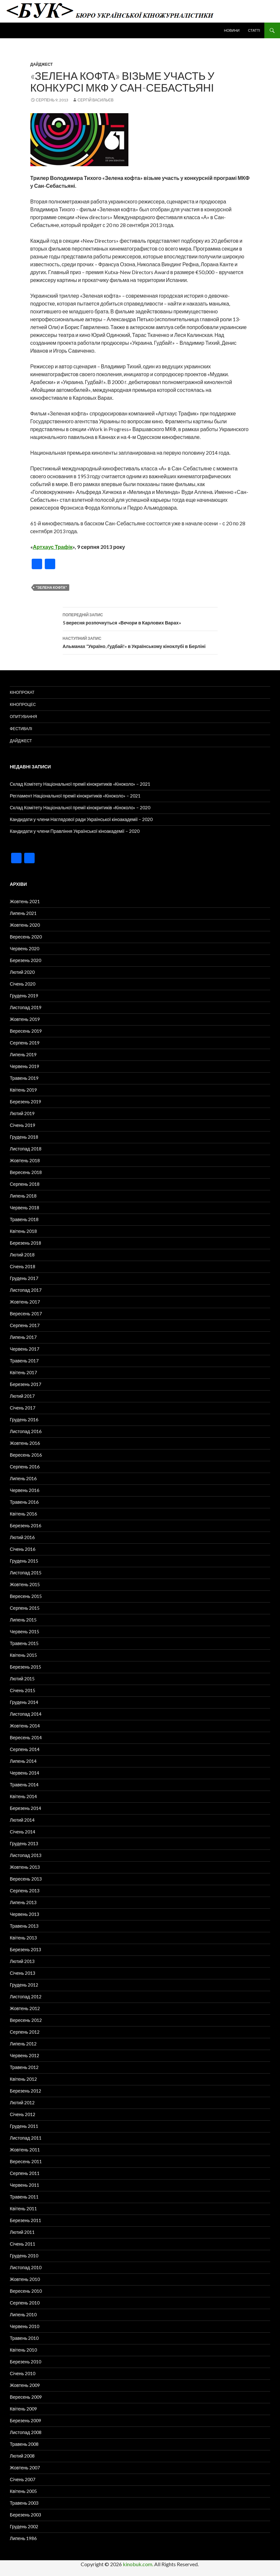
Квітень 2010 (23, 2350)
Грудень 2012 (24, 1985)
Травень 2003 (24, 2503)
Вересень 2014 (26, 1737)
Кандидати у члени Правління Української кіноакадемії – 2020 (75, 831)
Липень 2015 (23, 1619)
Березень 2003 (25, 2514)
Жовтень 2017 (25, 1302)
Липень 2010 (23, 2314)
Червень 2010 (24, 2326)
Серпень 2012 (25, 2032)
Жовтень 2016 (25, 1443)
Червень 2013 (24, 1914)
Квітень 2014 (23, 1796)
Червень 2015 (24, 1631)
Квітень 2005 (23, 2491)
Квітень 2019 (23, 1090)
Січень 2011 (22, 2244)
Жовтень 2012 (25, 2008)
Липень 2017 (23, 1337)
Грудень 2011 (24, 2126)
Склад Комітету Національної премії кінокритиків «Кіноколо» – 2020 (80, 807)
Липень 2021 (23, 913)
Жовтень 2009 (25, 2385)
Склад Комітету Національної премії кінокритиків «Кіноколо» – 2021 (80, 784)
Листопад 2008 (25, 2432)
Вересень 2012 (26, 2020)
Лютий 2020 (22, 972)
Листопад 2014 (25, 1714)
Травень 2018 (24, 1219)
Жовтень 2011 (25, 2149)
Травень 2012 (24, 2067)
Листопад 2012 (25, 1996)
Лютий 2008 (22, 2456)
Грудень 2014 (24, 1702)
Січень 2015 (22, 1690)
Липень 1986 (23, 2538)
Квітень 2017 (23, 1372)
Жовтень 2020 (25, 925)
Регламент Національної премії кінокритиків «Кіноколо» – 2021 (75, 795)
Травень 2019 (24, 1078)
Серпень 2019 (25, 1042)
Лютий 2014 (22, 1820)
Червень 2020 (24, 948)
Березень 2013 (25, 1949)
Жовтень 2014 (25, 1725)
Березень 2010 (25, 2361)
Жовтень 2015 (25, 1584)
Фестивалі (21, 728)
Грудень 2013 (24, 1843)
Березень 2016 (25, 1525)
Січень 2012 (22, 2114)
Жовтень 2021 (25, 901)
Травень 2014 (24, 1784)
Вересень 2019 (26, 1031)
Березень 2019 (25, 1101)
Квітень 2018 (23, 1231)
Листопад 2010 (25, 2267)
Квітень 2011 (23, 2208)
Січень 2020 (22, 984)
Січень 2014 (22, 1831)
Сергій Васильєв (95, 99)
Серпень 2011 (25, 2173)
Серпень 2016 (25, 1466)
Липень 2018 (23, 1196)
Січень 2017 (22, 1408)
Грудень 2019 (24, 995)
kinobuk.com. (138, 2564)
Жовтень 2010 (25, 2279)
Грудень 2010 (24, 2255)
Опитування (23, 716)
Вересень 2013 (26, 1879)
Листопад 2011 (25, 2138)
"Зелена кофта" (51, 587)
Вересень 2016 (26, 1455)
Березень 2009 (25, 2420)
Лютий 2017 (22, 1396)
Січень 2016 (22, 1549)
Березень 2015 (25, 1667)
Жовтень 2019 (25, 1019)
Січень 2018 (22, 1266)
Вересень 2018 (26, 1172)
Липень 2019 (23, 1054)
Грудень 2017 (24, 1278)
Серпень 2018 (25, 1184)
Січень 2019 (22, 1125)
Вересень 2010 (26, 2291)
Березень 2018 (25, 1243)
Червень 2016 (24, 1490)
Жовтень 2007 (25, 2467)
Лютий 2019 (22, 1113)
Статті (254, 30)
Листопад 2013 (25, 1855)
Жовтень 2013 (25, 1867)
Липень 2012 (23, 2043)
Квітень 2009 (23, 2408)
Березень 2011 (25, 2220)
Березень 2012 (25, 2091)
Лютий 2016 (22, 1537)
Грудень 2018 (24, 1137)
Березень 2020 (25, 960)
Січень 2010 (22, 2373)
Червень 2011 (24, 2185)
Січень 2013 (22, 1973)
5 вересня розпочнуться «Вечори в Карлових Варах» (140, 618)
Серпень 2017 (25, 1325)
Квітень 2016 (23, 1513)
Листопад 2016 (25, 1431)
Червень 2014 (24, 1773)
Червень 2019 (24, 1066)
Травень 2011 (24, 2196)
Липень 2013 (23, 1902)
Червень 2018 (24, 1207)
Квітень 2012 (23, 2079)
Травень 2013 (24, 1926)
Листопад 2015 (25, 1572)
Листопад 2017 (25, 1290)
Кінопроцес (23, 704)
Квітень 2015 (23, 1655)
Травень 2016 (24, 1502)
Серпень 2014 (25, 1749)
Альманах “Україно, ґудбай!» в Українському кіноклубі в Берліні (140, 642)
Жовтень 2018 (25, 1160)
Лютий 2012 (22, 2102)
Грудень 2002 (24, 2526)
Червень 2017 (24, 1349)
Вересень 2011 (26, 2161)
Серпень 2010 (25, 2302)
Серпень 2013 (25, 1890)
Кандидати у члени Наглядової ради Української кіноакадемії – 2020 (81, 819)
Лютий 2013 (22, 1961)
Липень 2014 (23, 1761)
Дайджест (41, 64)
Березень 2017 (25, 1384)
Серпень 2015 (25, 1608)
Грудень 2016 (24, 1419)
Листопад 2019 (25, 1007)
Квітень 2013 (23, 1937)
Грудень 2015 (24, 1561)
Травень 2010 (24, 2338)
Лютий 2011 (22, 2232)
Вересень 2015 (26, 1596)
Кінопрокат (22, 692)
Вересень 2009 (26, 2397)
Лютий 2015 (22, 1678)
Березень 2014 (25, 1808)
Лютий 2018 (22, 1254)
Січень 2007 (22, 2479)
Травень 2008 (24, 2444)
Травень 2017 (24, 1360)
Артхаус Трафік (53, 547)
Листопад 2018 (25, 1148)
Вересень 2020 (26, 936)
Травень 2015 (24, 1643)
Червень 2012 (24, 2055)
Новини (232, 30)
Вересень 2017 (26, 1313)
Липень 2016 (23, 1478)
